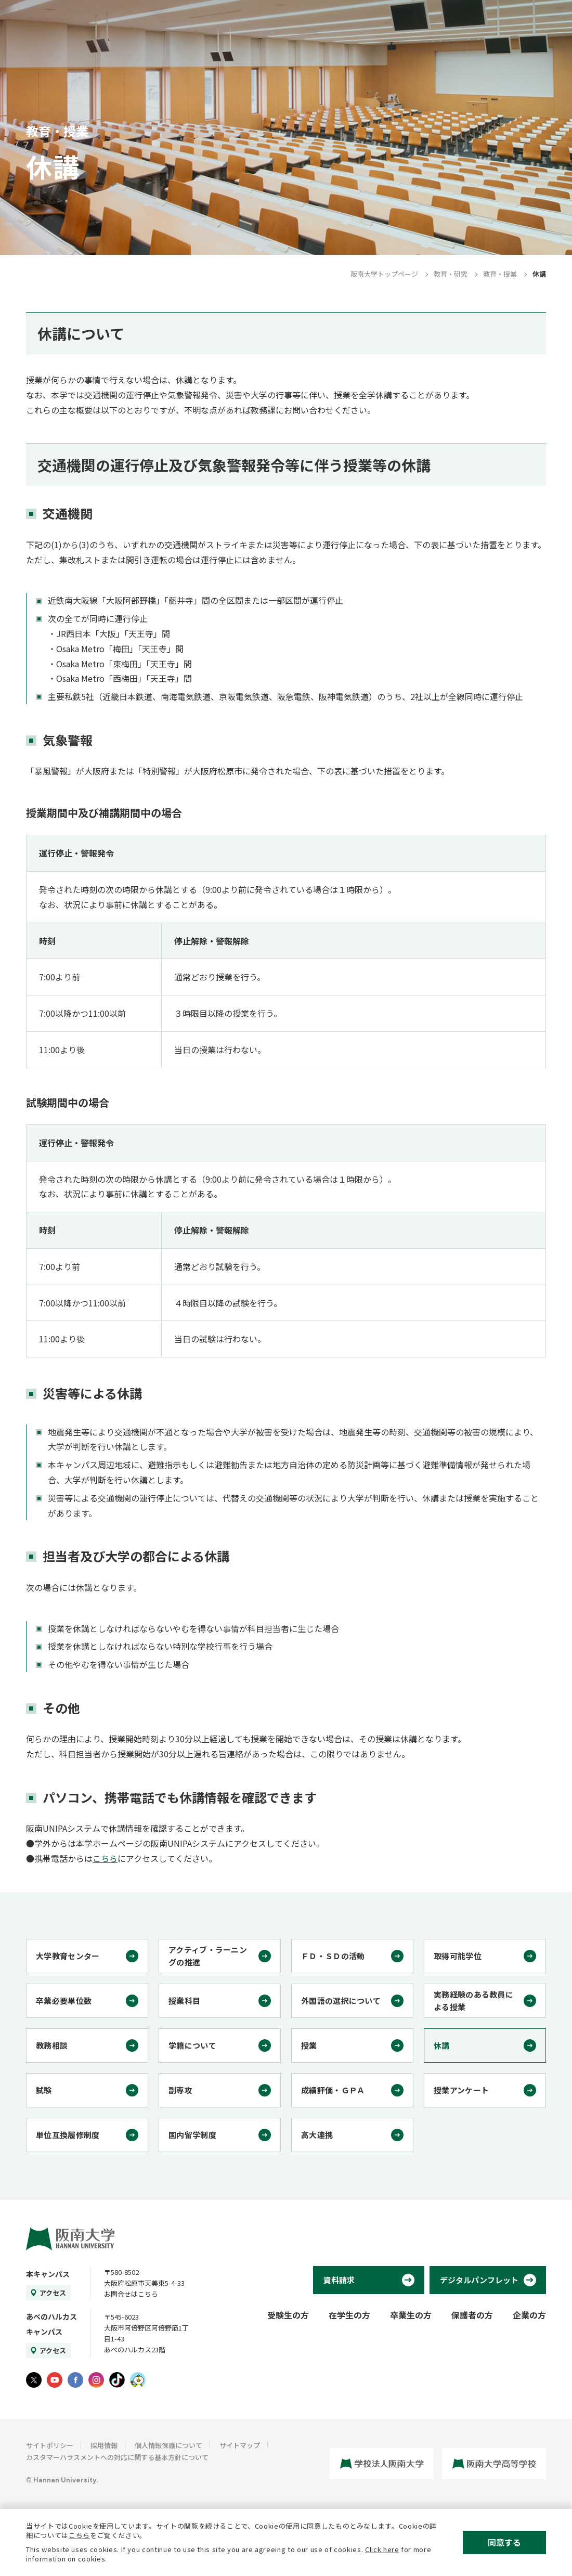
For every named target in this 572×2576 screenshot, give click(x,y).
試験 (44, 2090)
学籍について (192, 2045)
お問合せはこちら (131, 2294)
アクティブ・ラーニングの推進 (207, 1955)
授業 (309, 2045)
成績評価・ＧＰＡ (333, 2090)
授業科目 (184, 2000)
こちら (105, 1858)
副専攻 (180, 2090)
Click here (382, 2549)
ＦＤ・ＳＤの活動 (333, 1955)
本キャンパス (48, 2274)
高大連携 (317, 2134)
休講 (442, 2045)
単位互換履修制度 (67, 2134)
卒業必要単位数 (64, 2000)
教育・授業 (500, 274)
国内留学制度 (192, 2134)
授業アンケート (461, 2090)
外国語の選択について (341, 2000)
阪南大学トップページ (384, 274)
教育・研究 (450, 274)
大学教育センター (67, 1955)
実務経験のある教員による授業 (473, 2000)
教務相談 (52, 2045)
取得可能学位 (458, 1955)
